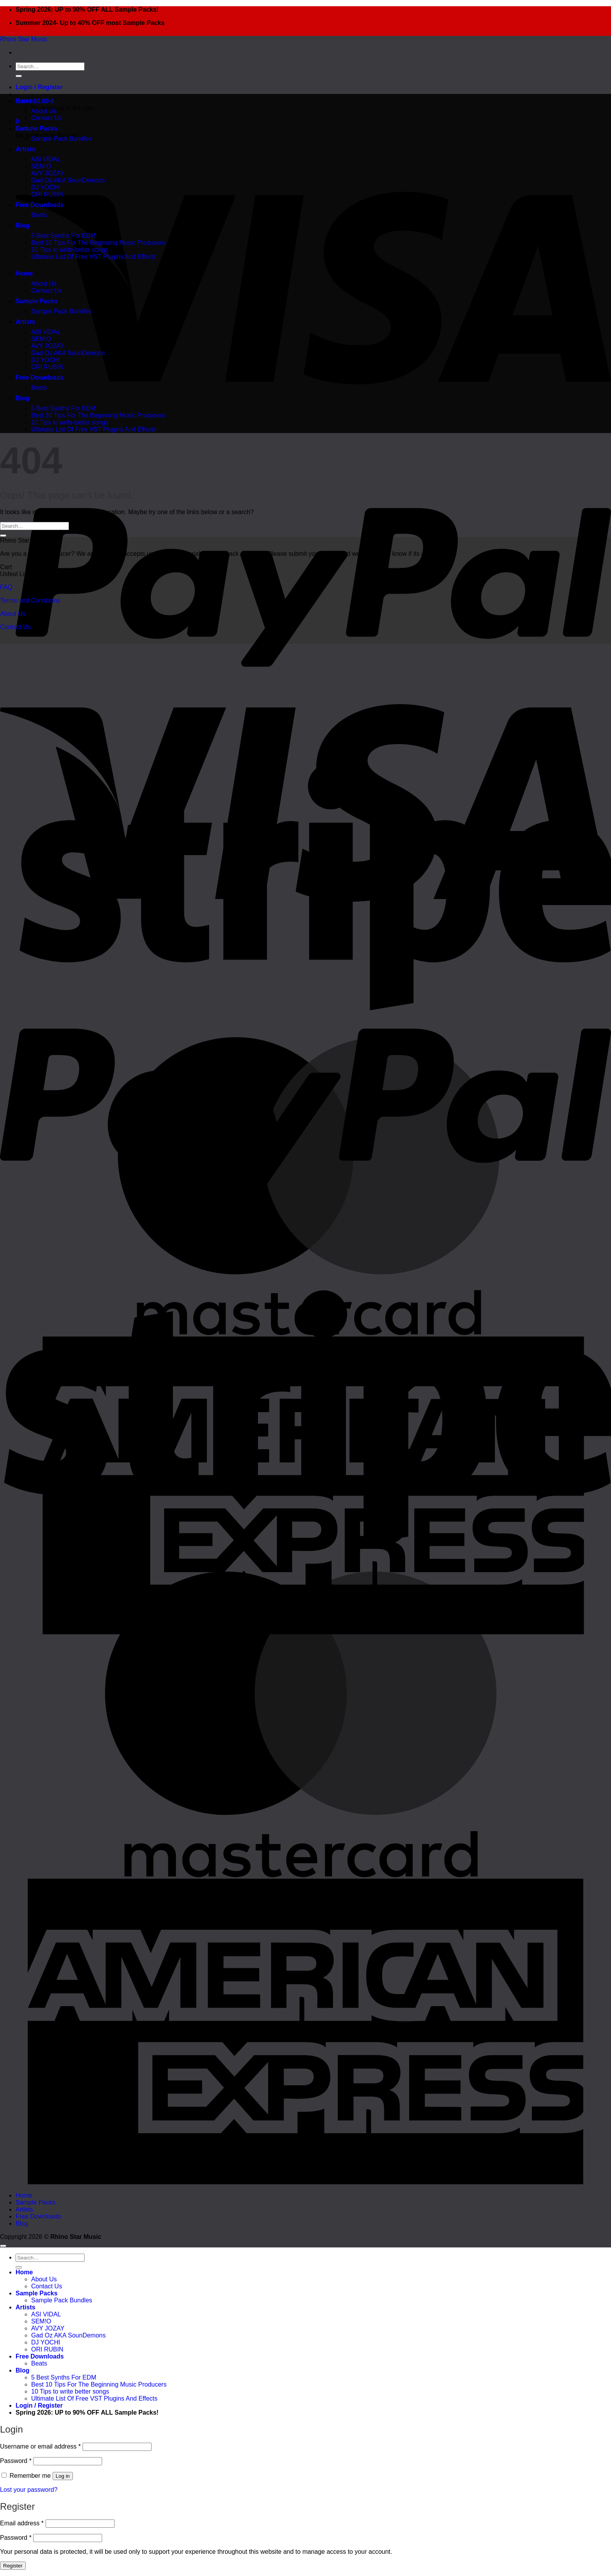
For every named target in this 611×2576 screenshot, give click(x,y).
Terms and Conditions (30, 600)
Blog (23, 225)
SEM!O (41, 166)
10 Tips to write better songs (69, 249)
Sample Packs (37, 128)
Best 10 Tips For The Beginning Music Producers (98, 242)
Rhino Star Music (24, 39)
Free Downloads (40, 205)
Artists (25, 149)
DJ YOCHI (45, 187)
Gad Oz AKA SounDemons (68, 180)
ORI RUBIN (47, 194)
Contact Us (46, 118)
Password (16, 2461)
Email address (22, 2523)
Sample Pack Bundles (61, 138)
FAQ (6, 587)
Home (24, 100)
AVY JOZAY (47, 173)
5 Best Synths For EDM (63, 235)
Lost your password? (29, 2489)
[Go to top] (3, 2246)
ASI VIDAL (46, 159)
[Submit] (19, 76)
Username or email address (40, 2446)
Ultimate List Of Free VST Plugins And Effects (93, 256)
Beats (39, 215)
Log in (63, 2476)
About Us (44, 111)
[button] (39, 87)
